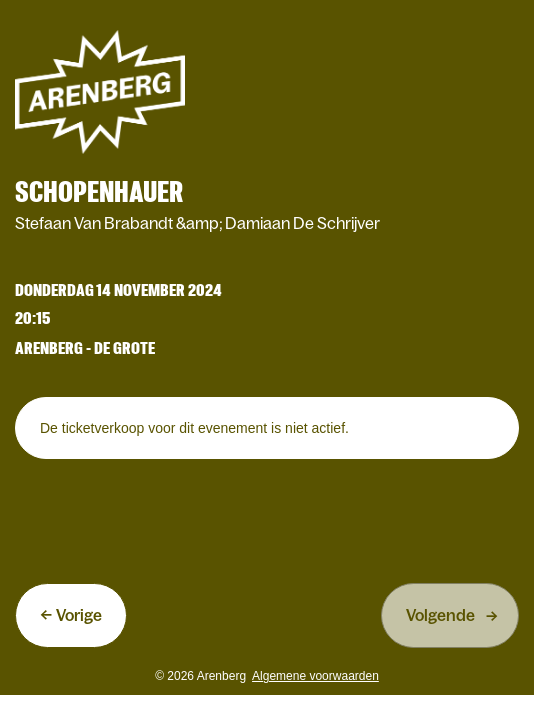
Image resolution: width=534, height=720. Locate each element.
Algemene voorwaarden (315, 676)
